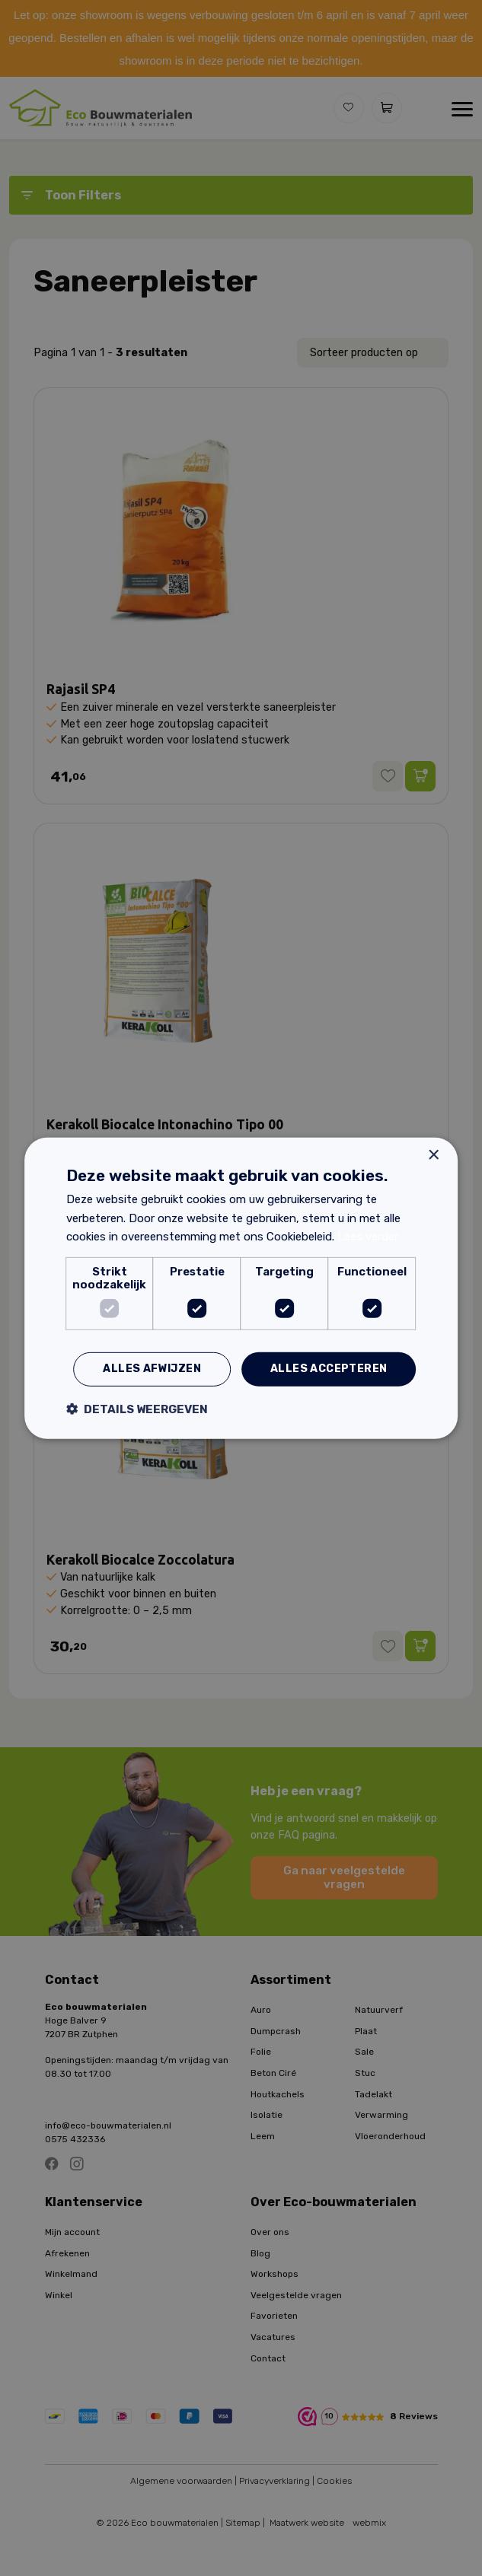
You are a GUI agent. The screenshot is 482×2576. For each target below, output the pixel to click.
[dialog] (241, 1288)
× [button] (433, 1155)
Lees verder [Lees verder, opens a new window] (367, 1236)
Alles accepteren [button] (328, 1368)
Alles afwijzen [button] (152, 1368)
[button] (137, 1409)
